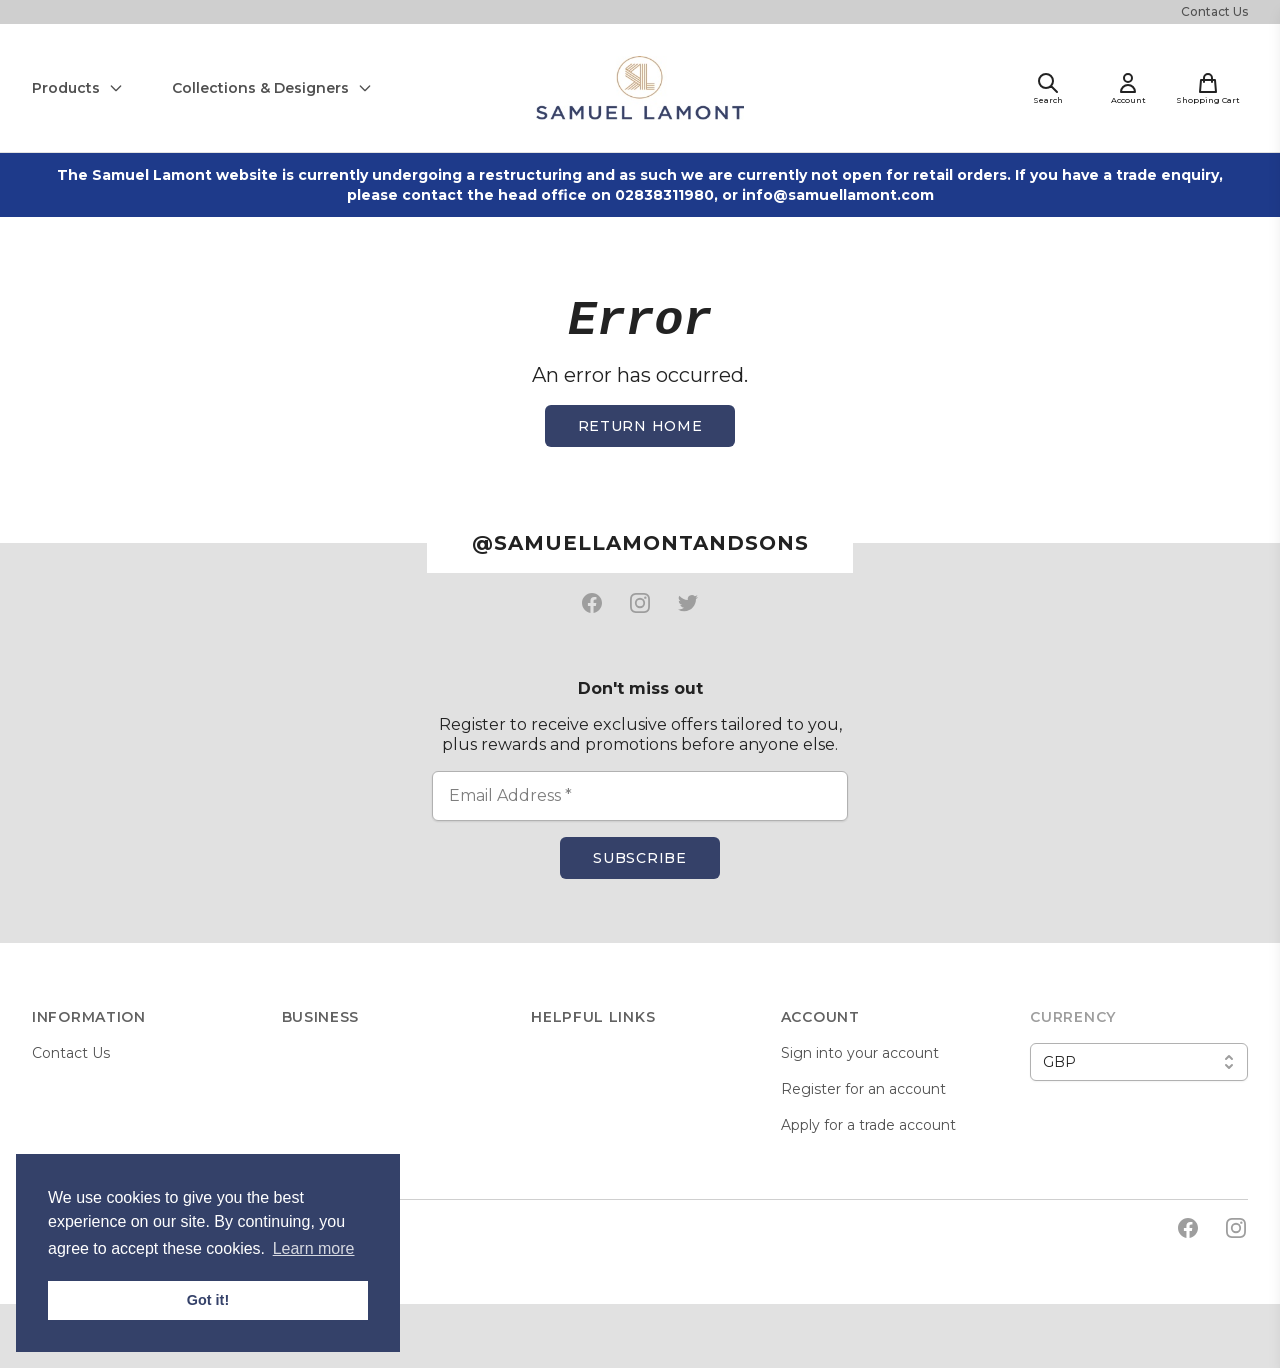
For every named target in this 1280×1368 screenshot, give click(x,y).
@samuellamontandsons (640, 543)
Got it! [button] (208, 1300)
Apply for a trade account (868, 1125)
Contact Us (1214, 11)
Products (78, 88)
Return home (640, 426)
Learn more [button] (314, 1248)
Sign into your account (860, 1053)
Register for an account (863, 1089)
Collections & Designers (272, 88)
